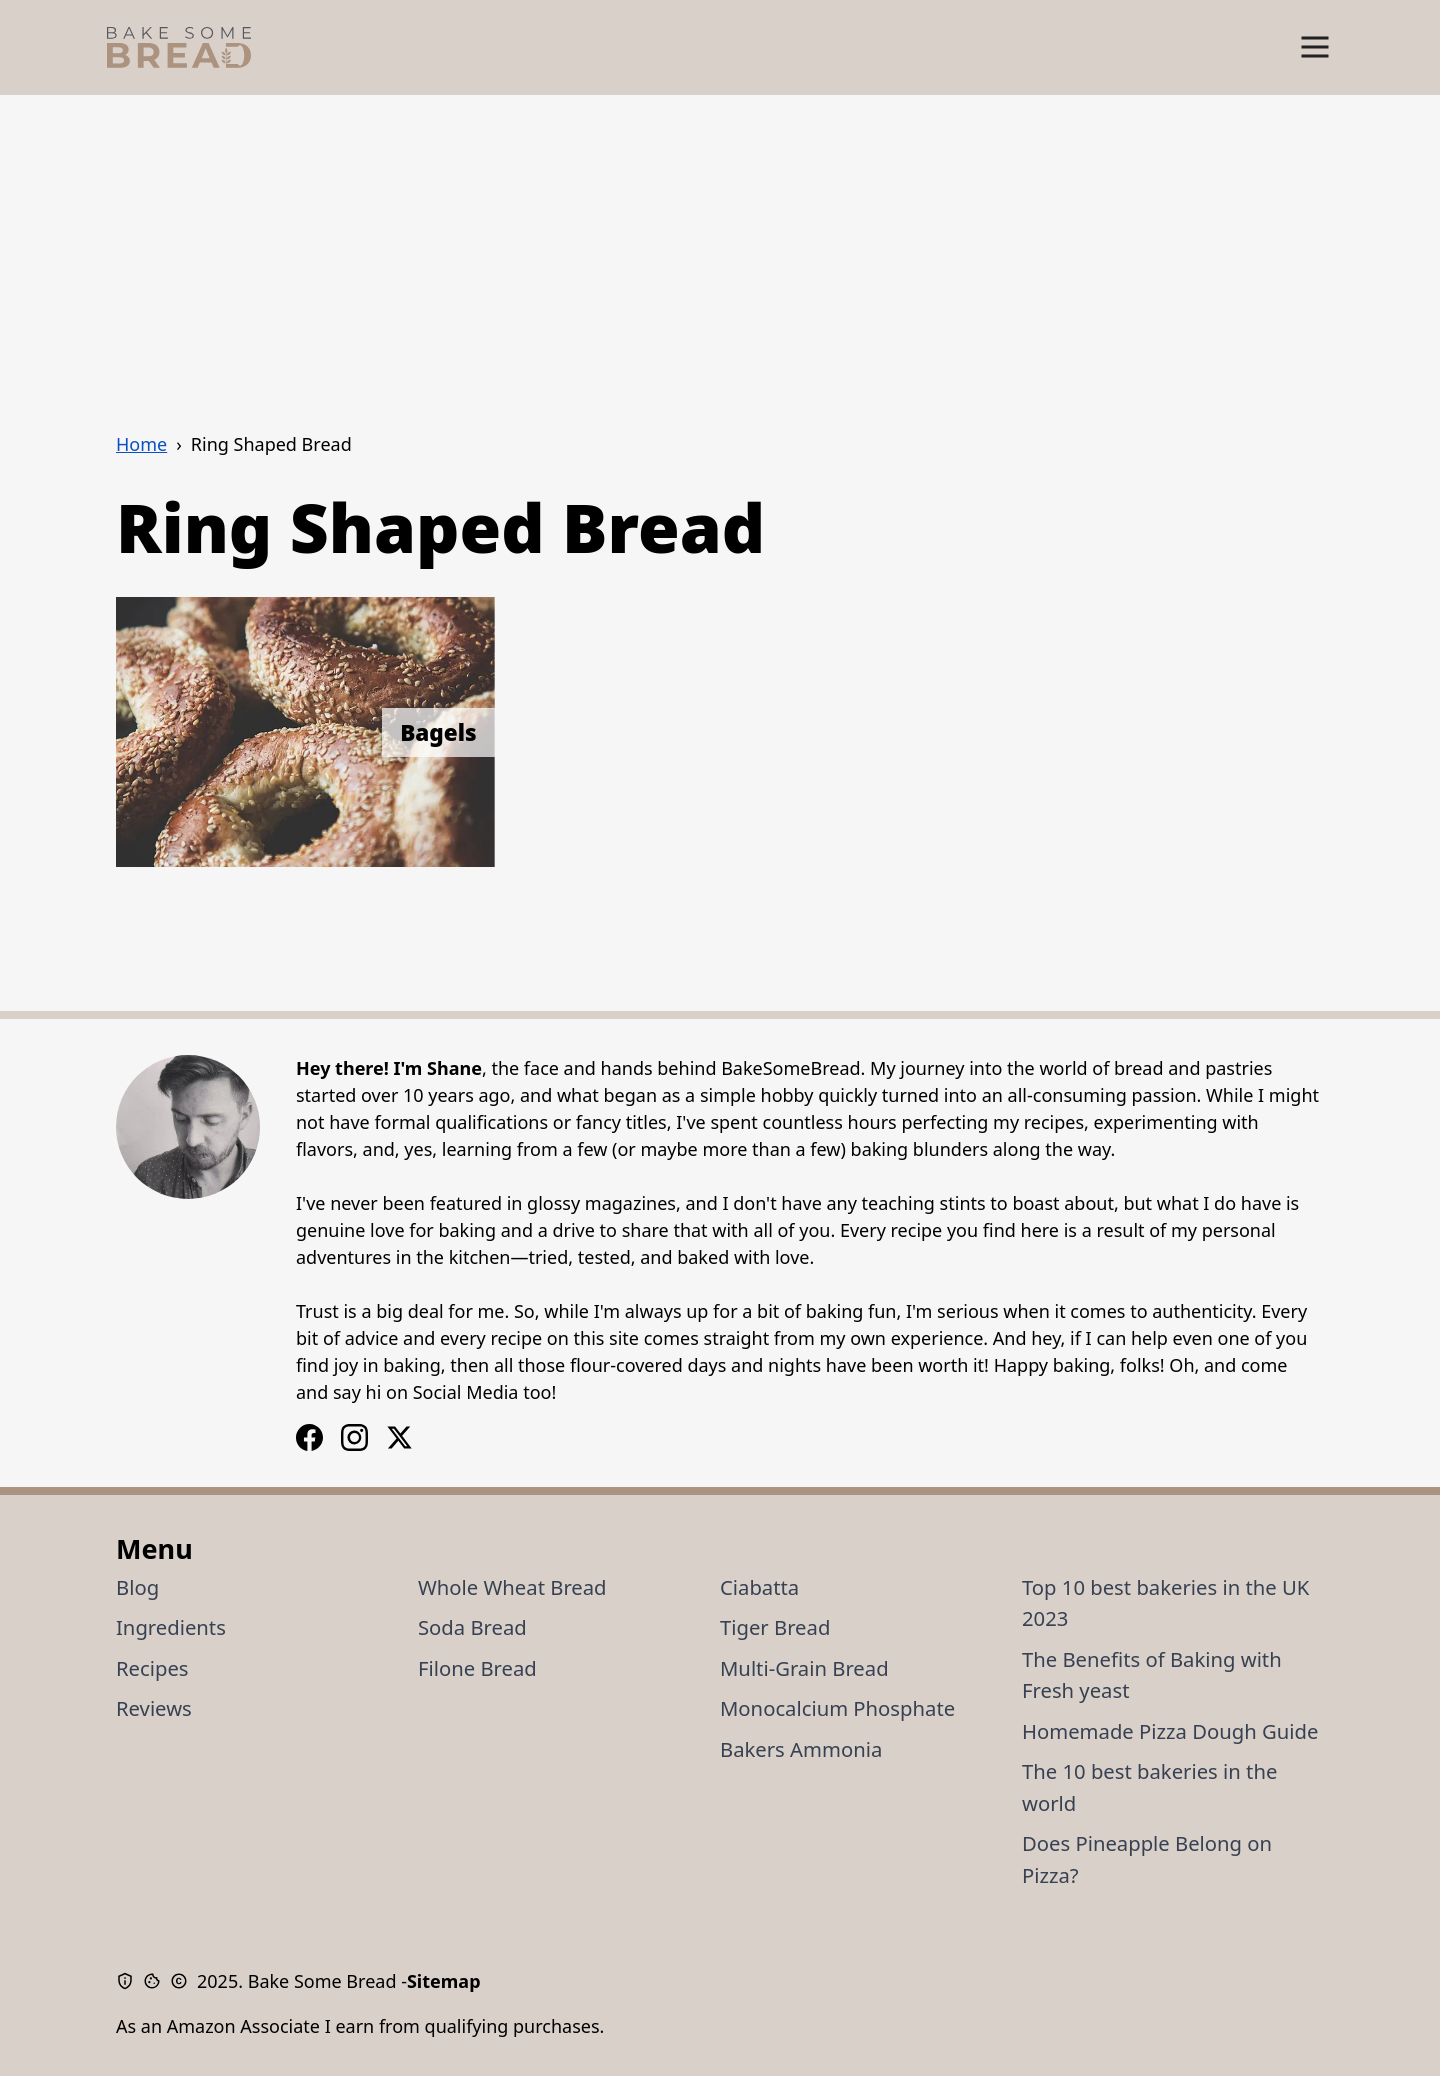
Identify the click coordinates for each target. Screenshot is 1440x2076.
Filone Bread (477, 1668)
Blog (137, 1587)
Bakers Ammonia (801, 1749)
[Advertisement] (720, 245)
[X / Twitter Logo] (399, 1437)
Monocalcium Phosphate (837, 1708)
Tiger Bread (775, 1627)
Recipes (152, 1668)
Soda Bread (472, 1627)
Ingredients (171, 1627)
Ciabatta (759, 1587)
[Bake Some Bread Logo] (179, 47)
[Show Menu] (1315, 47)
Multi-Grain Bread (804, 1668)
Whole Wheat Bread (512, 1587)
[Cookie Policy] (156, 1981)
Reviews (154, 1708)
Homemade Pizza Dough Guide (1170, 1731)
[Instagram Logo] (309, 1437)
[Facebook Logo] (354, 1437)
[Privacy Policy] (129, 1981)
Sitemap (444, 1981)
